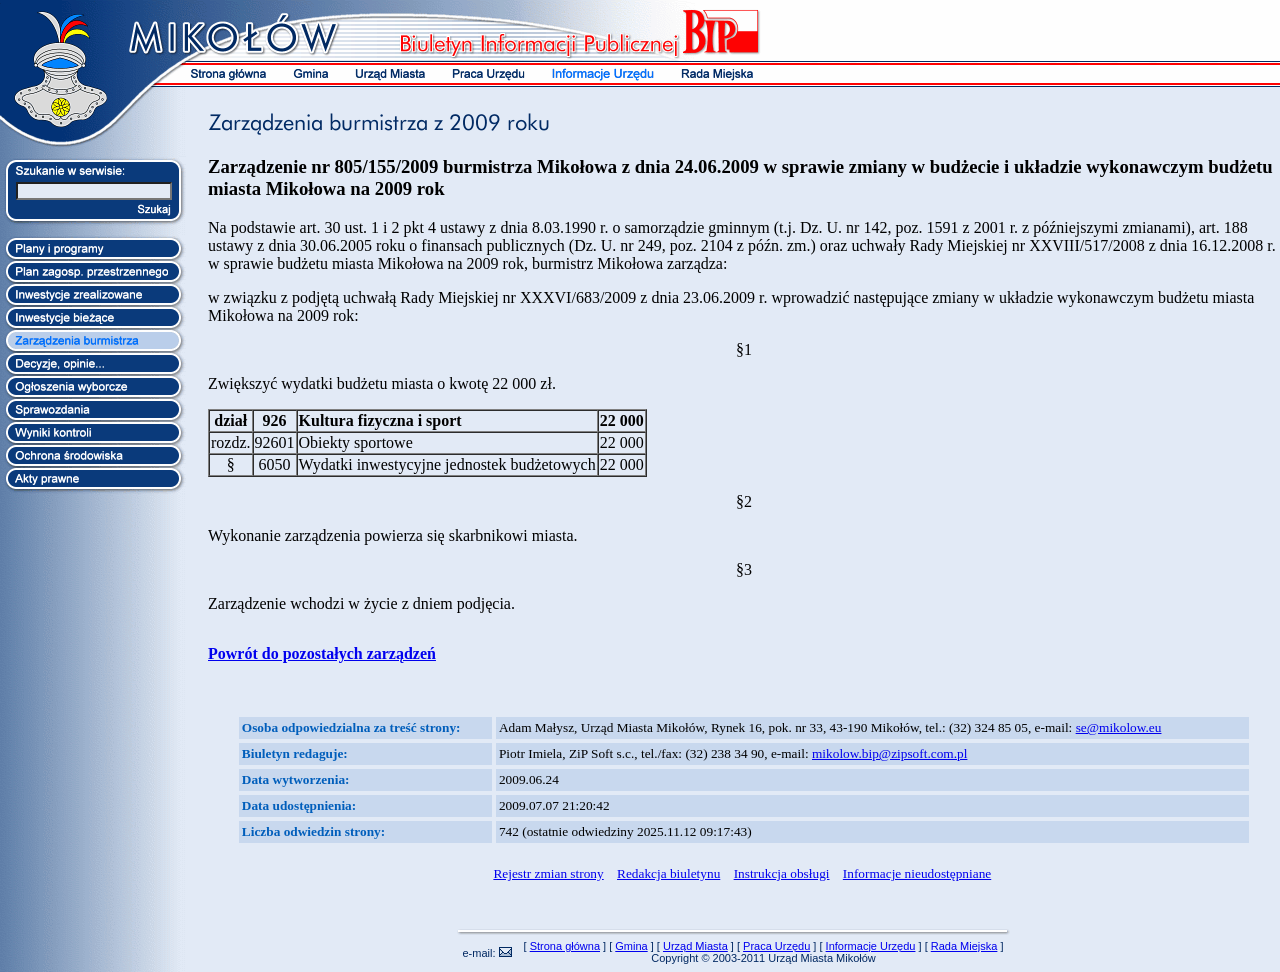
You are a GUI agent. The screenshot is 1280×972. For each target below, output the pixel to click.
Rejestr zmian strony (548, 873)
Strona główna (565, 946)
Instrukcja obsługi (782, 873)
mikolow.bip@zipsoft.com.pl (889, 753)
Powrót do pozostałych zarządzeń (322, 653)
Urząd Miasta (695, 946)
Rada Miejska (964, 946)
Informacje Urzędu (871, 946)
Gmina (631, 946)
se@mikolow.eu (1119, 727)
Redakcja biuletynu (668, 873)
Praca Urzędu (776, 946)
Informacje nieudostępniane (917, 873)
